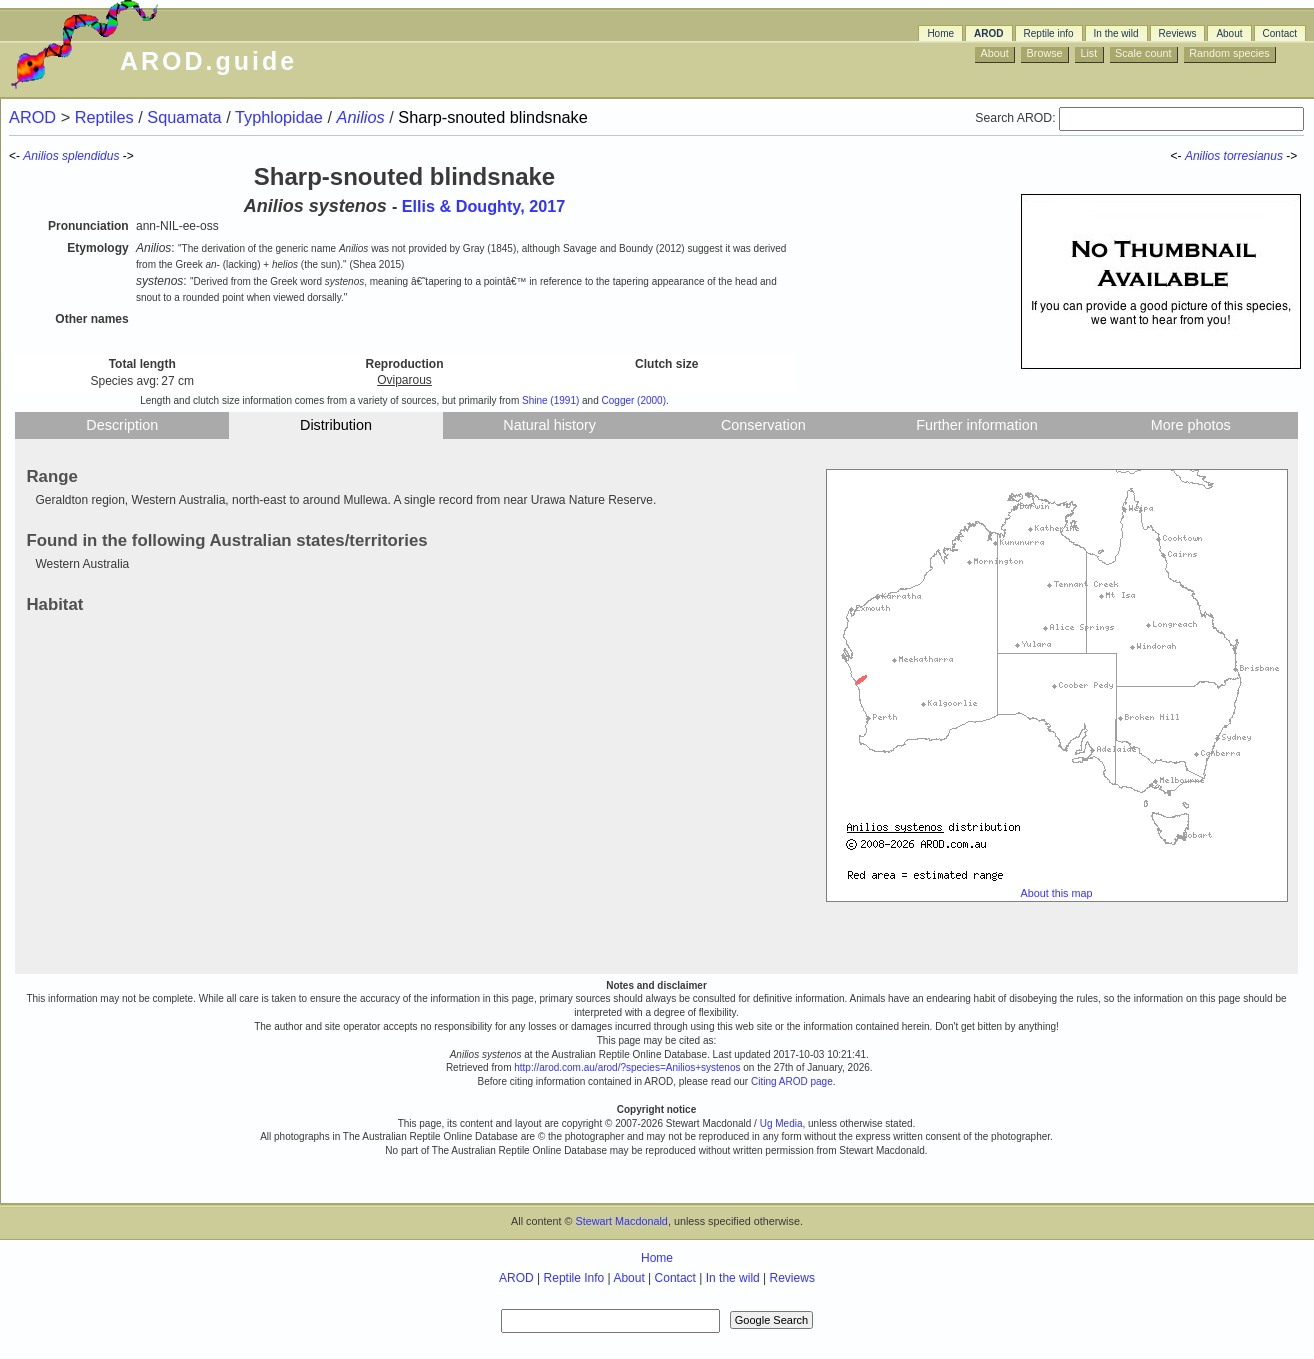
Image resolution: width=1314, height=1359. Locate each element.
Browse (1045, 53)
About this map (1057, 893)
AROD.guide (208, 61)
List (1088, 53)
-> (1293, 156)
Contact (1280, 33)
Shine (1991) (550, 400)
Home (940, 33)
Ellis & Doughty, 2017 (483, 206)
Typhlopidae (281, 117)
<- (1178, 156)
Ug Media (781, 1123)
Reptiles (106, 117)
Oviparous (404, 380)
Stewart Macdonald (621, 1221)
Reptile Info (574, 1278)
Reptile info (1049, 33)
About (1229, 33)
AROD (988, 33)
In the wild (1116, 33)
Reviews (1178, 33)
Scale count (1143, 53)
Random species (1229, 53)
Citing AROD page (792, 1081)
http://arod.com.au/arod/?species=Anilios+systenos (627, 1067)
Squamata (186, 117)
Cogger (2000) (634, 400)
